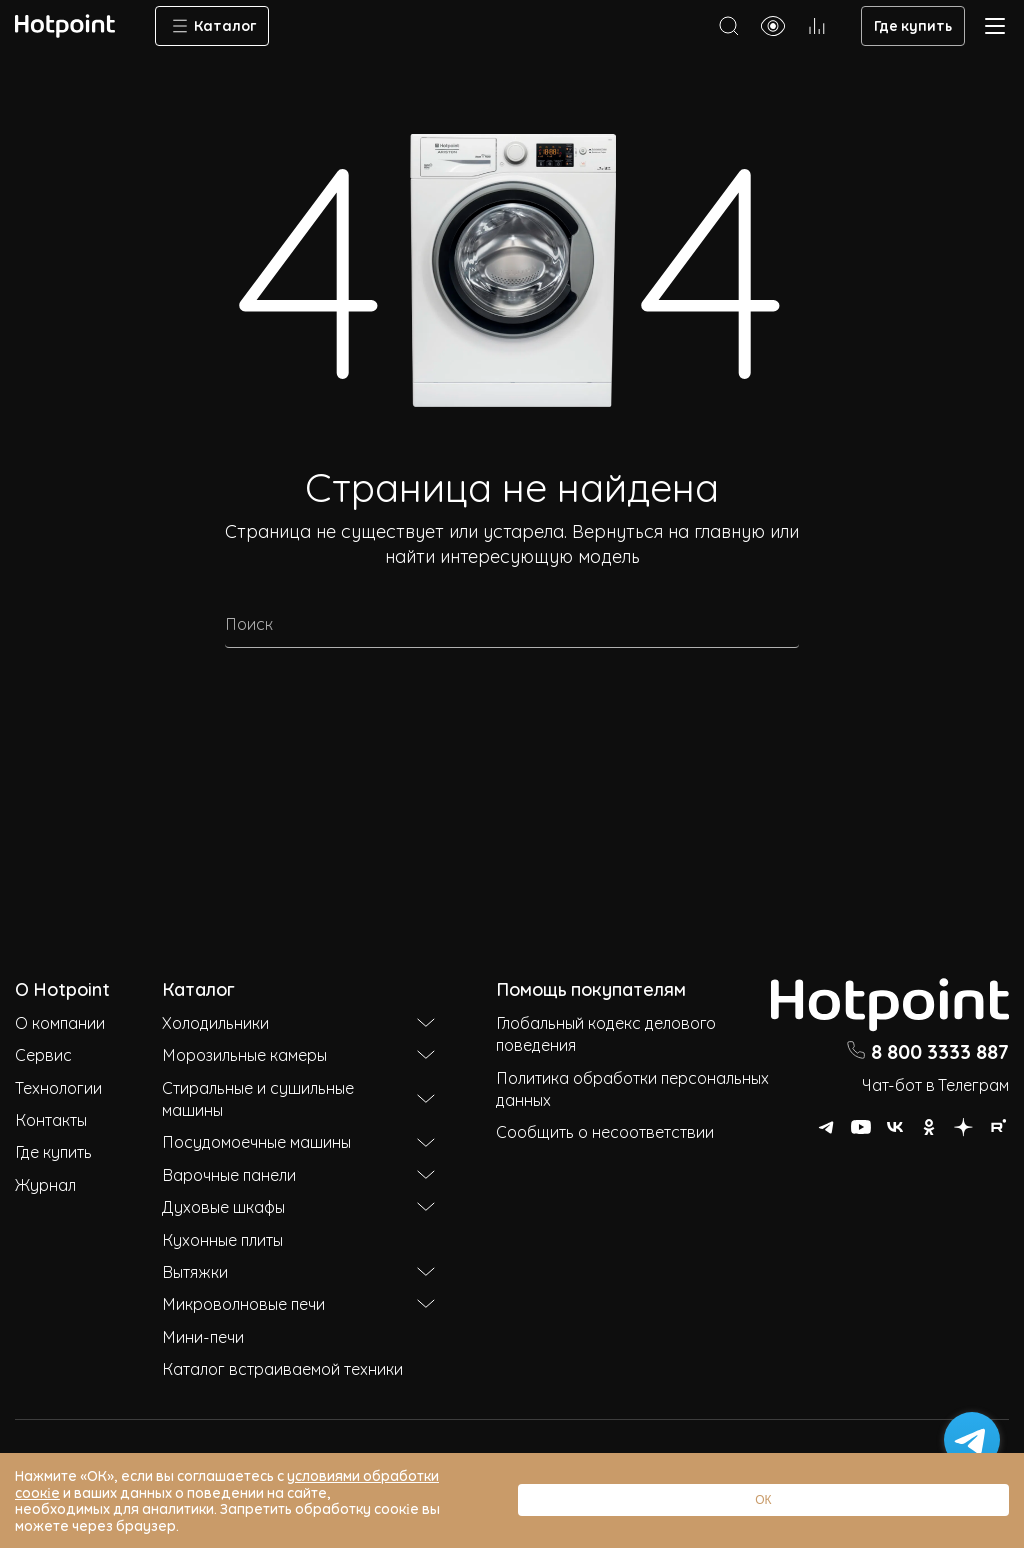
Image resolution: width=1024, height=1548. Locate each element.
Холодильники (299, 1022)
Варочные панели (299, 1174)
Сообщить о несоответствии (605, 1131)
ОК (949, 1517)
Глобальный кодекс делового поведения (606, 1033)
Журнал (45, 1184)
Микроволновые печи (299, 1303)
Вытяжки (299, 1271)
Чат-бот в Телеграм (935, 1084)
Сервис (43, 1054)
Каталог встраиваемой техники (282, 1368)
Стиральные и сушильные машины (299, 1098)
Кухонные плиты (222, 1239)
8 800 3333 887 (927, 1050)
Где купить (913, 24)
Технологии (58, 1087)
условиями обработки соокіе (387, 1507)
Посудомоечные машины (299, 1141)
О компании (60, 1022)
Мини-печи (203, 1336)
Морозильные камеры (299, 1054)
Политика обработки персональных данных (632, 1088)
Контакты (51, 1119)
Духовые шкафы (299, 1206)
